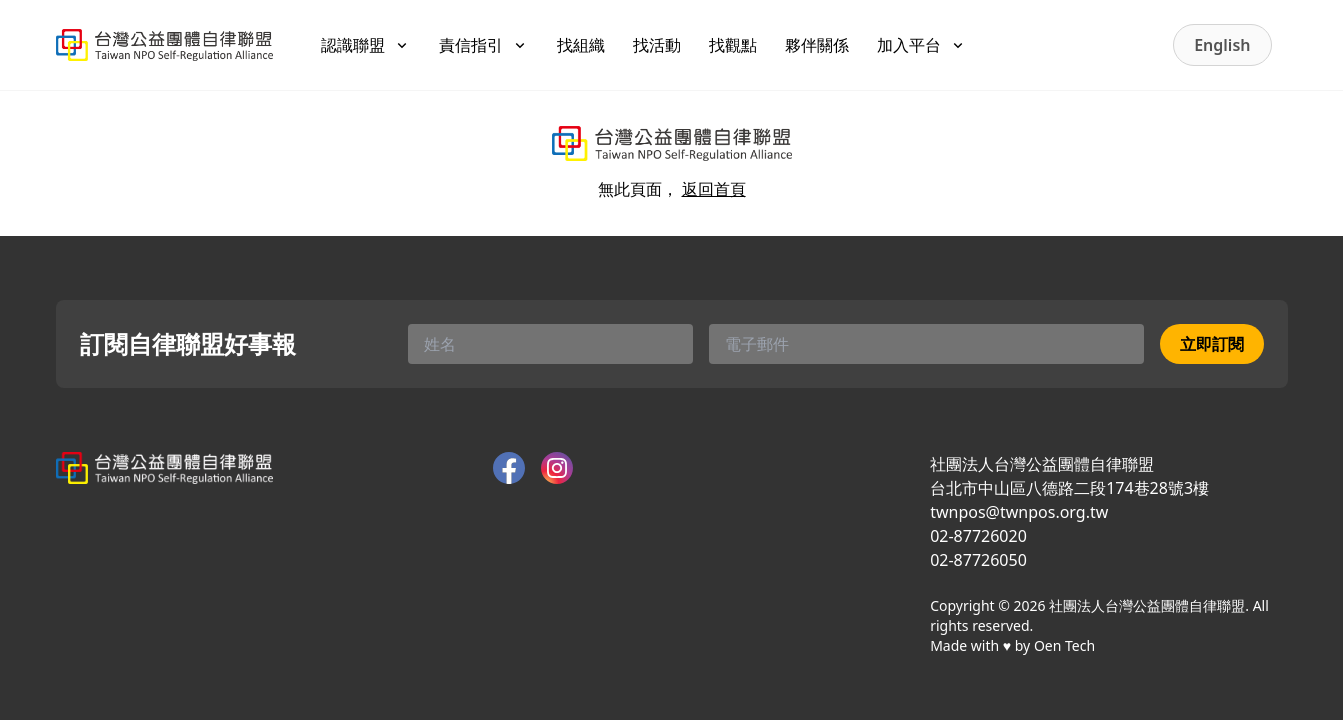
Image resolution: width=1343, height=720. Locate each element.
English (1222, 45)
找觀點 (733, 45)
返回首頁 (714, 189)
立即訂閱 (1212, 344)
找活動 (657, 45)
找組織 (581, 45)
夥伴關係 (817, 45)
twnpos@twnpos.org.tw (1019, 512)
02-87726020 (978, 536)
